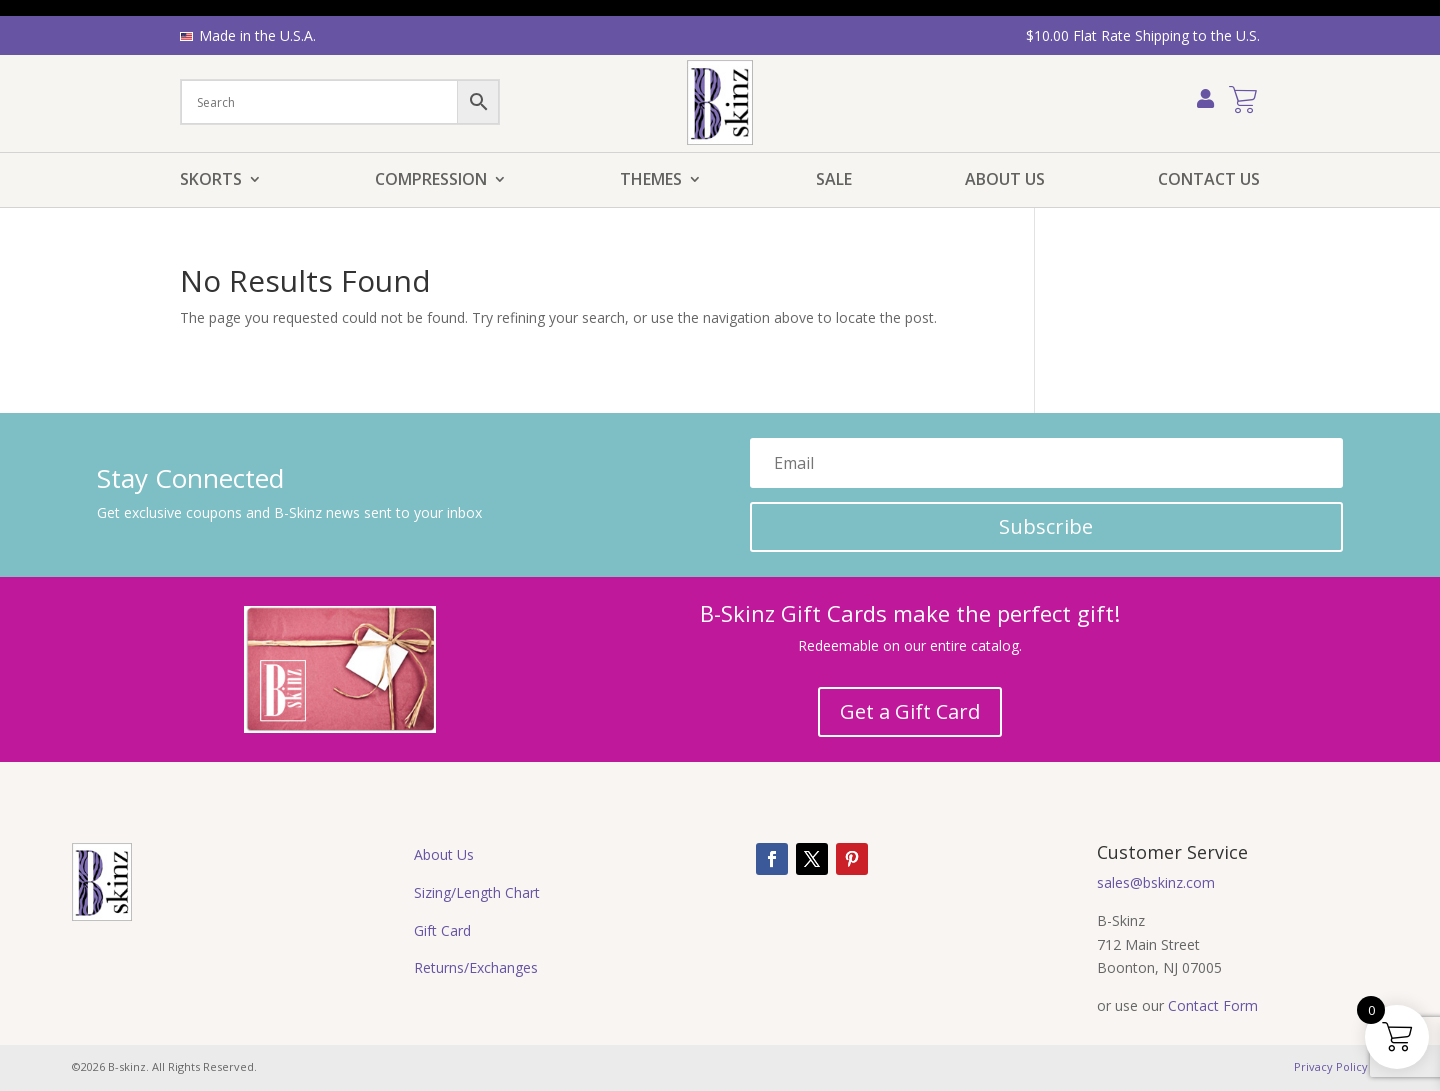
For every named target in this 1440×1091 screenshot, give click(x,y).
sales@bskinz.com (1156, 882)
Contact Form (1213, 1005)
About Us (1005, 181)
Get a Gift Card (910, 711)
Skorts (211, 181)
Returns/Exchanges (476, 967)
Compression (431, 181)
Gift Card (442, 930)
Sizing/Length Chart (477, 892)
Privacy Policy (1331, 1066)
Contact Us (1209, 181)
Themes (651, 181)
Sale (834, 181)
